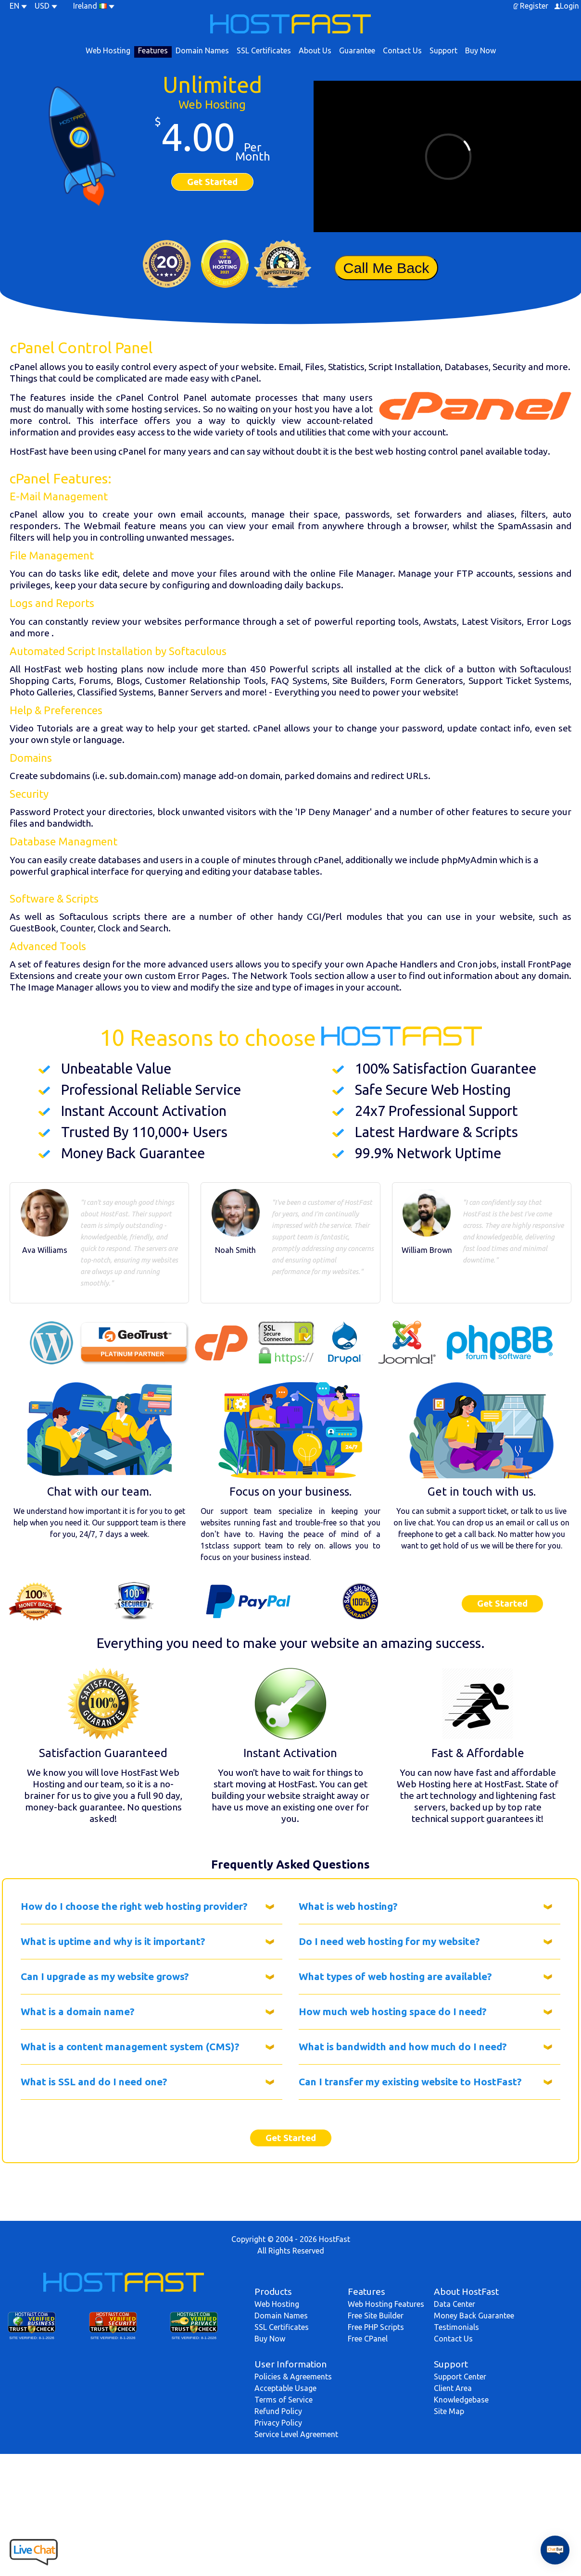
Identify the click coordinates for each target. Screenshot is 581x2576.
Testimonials (456, 2327)
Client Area (453, 2388)
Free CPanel (368, 2338)
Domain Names (202, 50)
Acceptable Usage (285, 2388)
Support (443, 50)
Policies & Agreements (293, 2376)
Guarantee (357, 50)
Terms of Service (283, 2399)
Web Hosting (108, 50)
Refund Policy (278, 2411)
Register (534, 5)
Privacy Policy (278, 2422)
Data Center (454, 2304)
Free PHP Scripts (376, 2327)
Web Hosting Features (386, 2304)
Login (569, 5)
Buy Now (480, 50)
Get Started (212, 181)
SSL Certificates (264, 50)
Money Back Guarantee (474, 2315)
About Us (315, 50)
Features (153, 50)
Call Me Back (386, 268)
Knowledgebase (461, 2399)
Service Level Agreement (296, 2434)
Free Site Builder (376, 2315)
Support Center (460, 2376)
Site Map (449, 2411)
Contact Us (402, 50)
